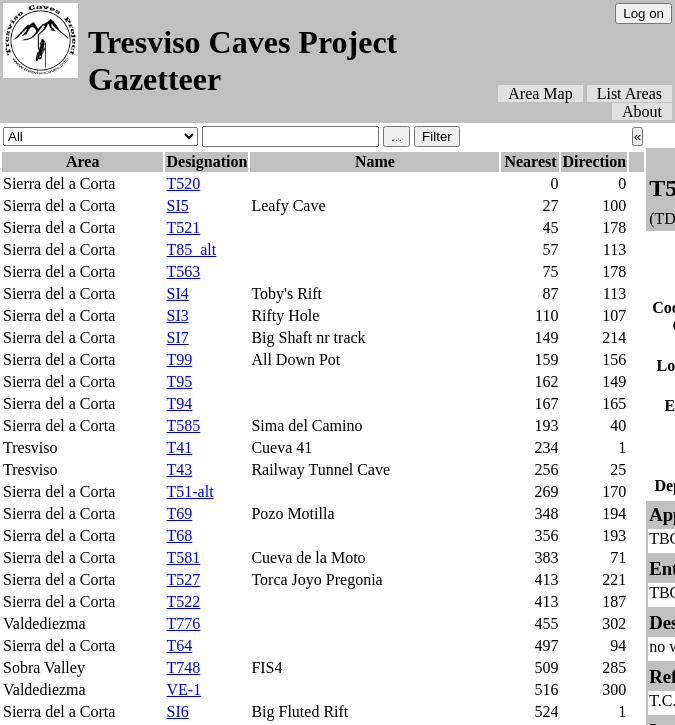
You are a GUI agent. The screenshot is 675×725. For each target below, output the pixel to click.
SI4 (177, 293)
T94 (179, 403)
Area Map (540, 93)
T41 (179, 447)
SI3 (177, 315)
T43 (179, 469)
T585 (183, 425)
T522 (183, 601)
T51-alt (189, 491)
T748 (183, 667)
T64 (179, 645)
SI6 (177, 711)
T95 (179, 381)
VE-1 (183, 689)
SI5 (177, 205)
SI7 (177, 337)
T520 (183, 183)
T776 (183, 623)
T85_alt (191, 249)
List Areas (629, 93)
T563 (183, 271)
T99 (179, 359)
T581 (183, 557)
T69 (179, 513)
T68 (179, 535)
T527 (183, 579)
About (642, 111)
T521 (183, 227)
